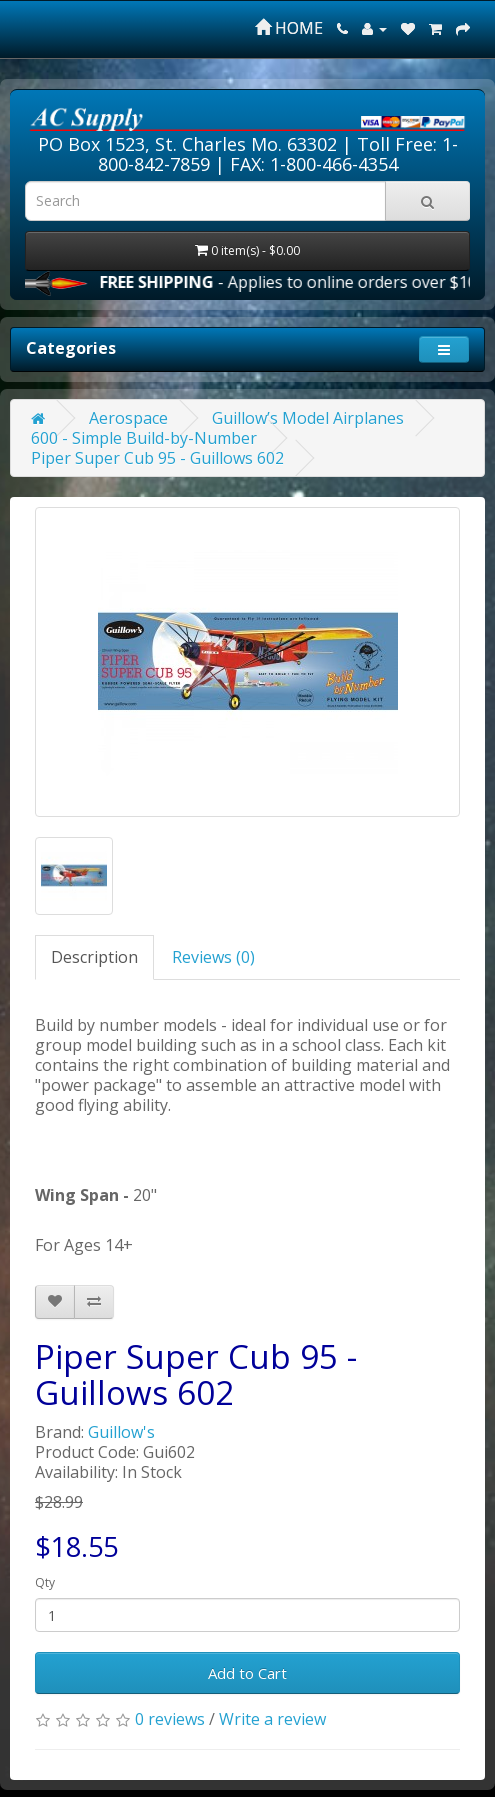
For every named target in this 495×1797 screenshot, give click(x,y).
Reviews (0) (213, 957)
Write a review (272, 1719)
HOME (289, 28)
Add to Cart (247, 1673)
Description (94, 957)
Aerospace (128, 418)
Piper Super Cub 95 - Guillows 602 (157, 458)
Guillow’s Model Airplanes (308, 418)
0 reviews (170, 1719)
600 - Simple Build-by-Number (144, 438)
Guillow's (121, 1432)
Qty (45, 1582)
